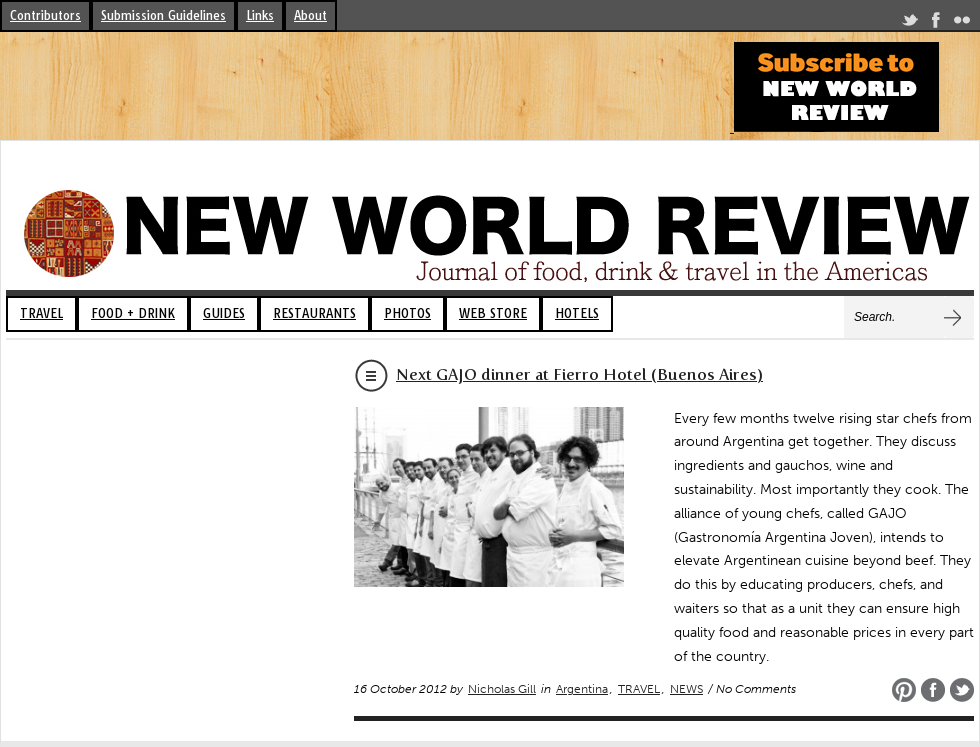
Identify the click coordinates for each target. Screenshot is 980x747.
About (310, 15)
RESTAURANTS (314, 313)
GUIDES (224, 313)
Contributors (45, 15)
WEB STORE (493, 313)
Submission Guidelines (163, 15)
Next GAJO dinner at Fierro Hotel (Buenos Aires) (579, 374)
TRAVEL (41, 313)
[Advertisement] (364, 87)
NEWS (686, 689)
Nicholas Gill (502, 689)
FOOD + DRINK (133, 313)
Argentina (582, 689)
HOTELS (577, 313)
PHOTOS (407, 313)
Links (260, 15)
